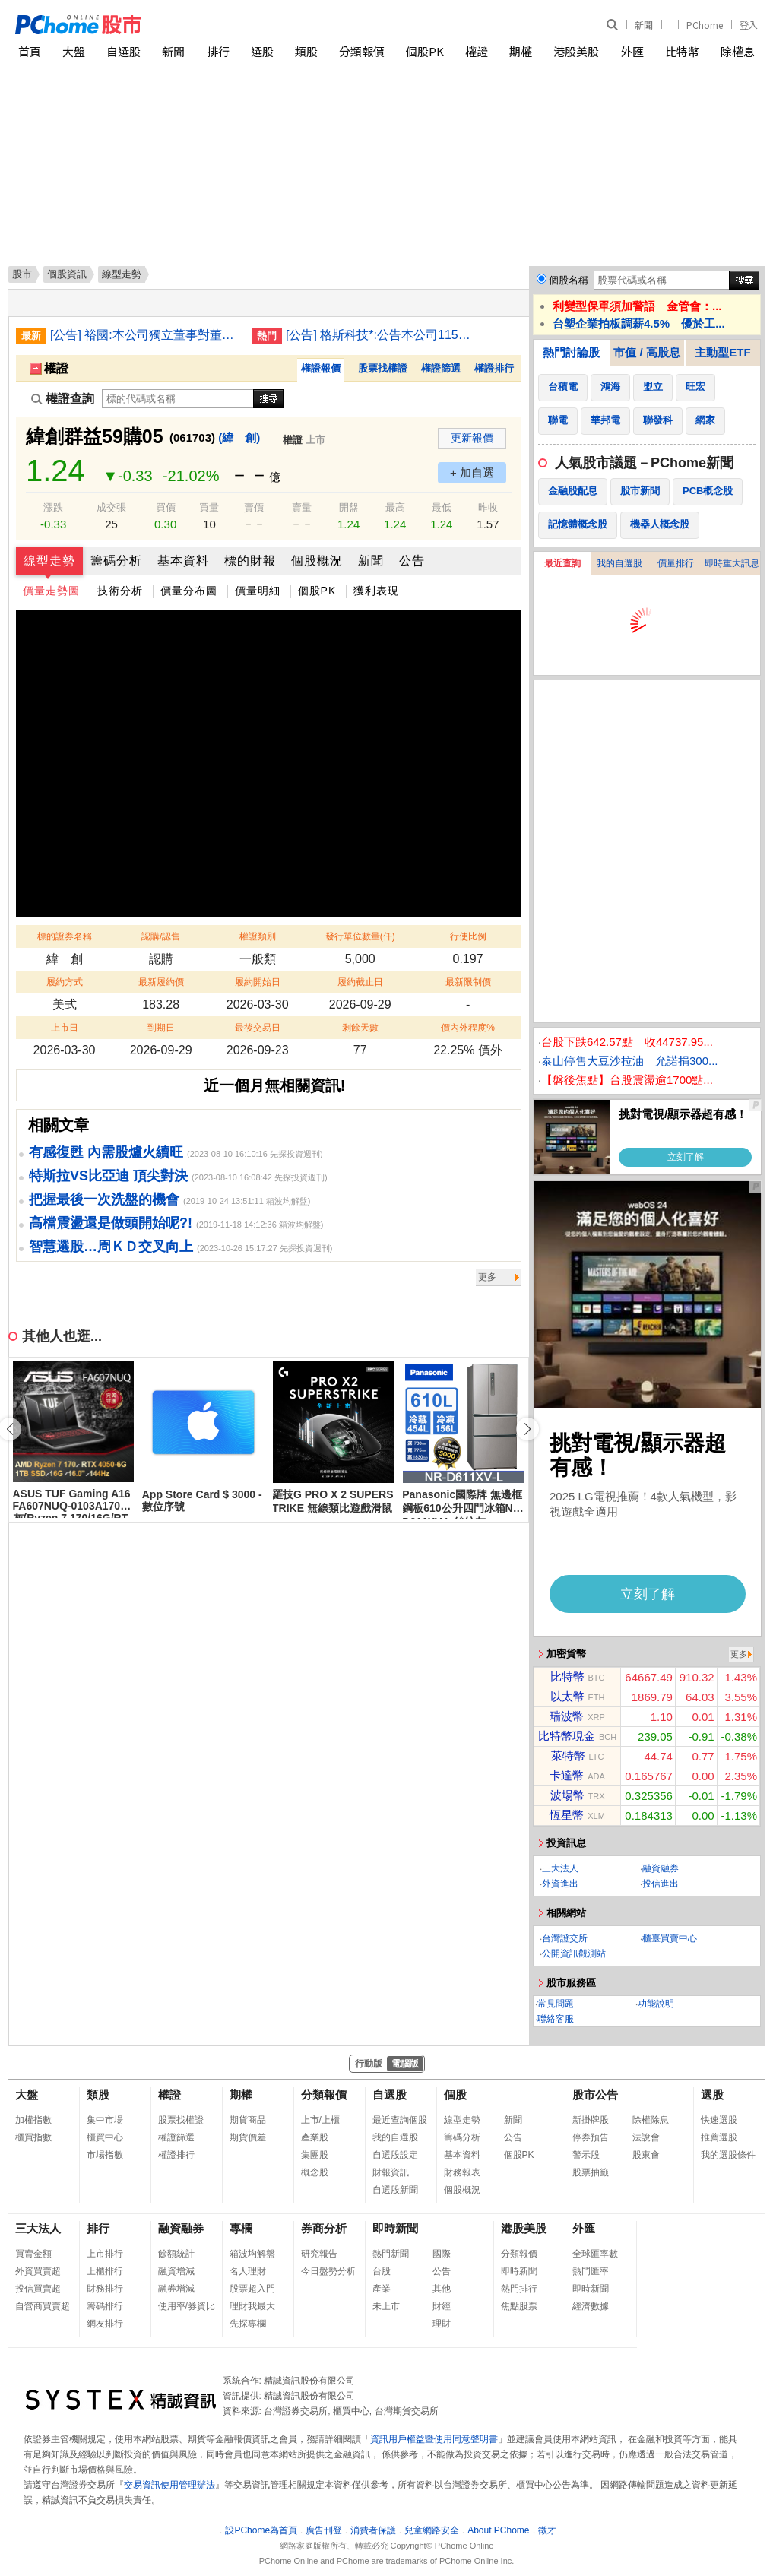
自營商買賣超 (42, 2306)
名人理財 (248, 2271)
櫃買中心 (105, 2137)
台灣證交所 (565, 1938)
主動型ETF (722, 352)
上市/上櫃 (320, 2120)
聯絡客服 (555, 2019)
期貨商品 (248, 2120)
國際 (441, 2253)
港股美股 (576, 51)
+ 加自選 (472, 472)
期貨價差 (248, 2137)
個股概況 (317, 560)
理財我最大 (252, 2306)
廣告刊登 (324, 2530)
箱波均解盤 (252, 2253)
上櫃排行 (105, 2271)
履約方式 (64, 982)
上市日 (64, 1027)
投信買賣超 (38, 2288)
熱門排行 (519, 2288)
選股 (262, 51)
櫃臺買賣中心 (669, 1938)
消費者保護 (373, 2530)
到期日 (161, 1027)
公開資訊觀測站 (574, 1953)
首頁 (29, 51)
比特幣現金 (566, 1735)
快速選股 (719, 2120)
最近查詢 (562, 563)
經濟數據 (590, 2306)
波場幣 (567, 1795)
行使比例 (468, 936)
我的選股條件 (728, 2155)
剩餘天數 (360, 1027)
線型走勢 (49, 560)
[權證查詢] (178, 398)
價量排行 (675, 563)
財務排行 (105, 2288)
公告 (412, 560)
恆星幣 (567, 1814)
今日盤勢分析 (328, 2271)
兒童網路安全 (431, 2530)
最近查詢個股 (399, 2120)
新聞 (644, 24)
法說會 (646, 2137)
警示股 (586, 2155)
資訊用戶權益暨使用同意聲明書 (434, 2439)
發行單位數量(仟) (360, 936)
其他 (441, 2288)
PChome (704, 24)
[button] (527, 1429)
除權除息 (650, 2120)
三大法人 (560, 1868)
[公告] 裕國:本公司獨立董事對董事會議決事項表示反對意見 (145, 334)
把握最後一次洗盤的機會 (104, 1199)
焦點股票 (519, 2306)
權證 (476, 51)
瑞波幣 (567, 1715)
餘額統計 (176, 2253)
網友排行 (105, 2323)
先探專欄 (248, 2323)
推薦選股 (719, 2137)
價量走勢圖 (51, 591)
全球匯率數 (595, 2253)
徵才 (547, 2530)
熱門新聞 (390, 2253)
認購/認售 (160, 936)
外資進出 (560, 1883)
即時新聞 (395, 2228)
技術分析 (120, 591)
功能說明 (656, 2003)
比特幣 (682, 51)
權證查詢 (62, 398)
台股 (381, 2271)
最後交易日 (257, 1027)
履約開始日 (257, 982)
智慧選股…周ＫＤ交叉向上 (111, 1246)
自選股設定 (395, 2155)
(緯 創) (239, 437)
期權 (520, 51)
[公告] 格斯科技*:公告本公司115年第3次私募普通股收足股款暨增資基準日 (381, 334)
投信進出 (660, 1883)
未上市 (386, 2306)
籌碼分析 (116, 560)
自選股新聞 (395, 2190)
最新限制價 (468, 982)
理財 (441, 2323)
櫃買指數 (33, 2137)
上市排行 (105, 2253)
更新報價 (472, 438)
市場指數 (105, 2155)
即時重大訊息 (732, 563)
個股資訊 (67, 274)
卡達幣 (567, 1775)
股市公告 (595, 2094)
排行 (218, 51)
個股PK (425, 51)
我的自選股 (619, 563)
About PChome (498, 2530)
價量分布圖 (188, 591)
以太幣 (567, 1696)
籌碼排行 (105, 2306)
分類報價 (362, 51)
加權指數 (33, 2120)
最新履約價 (161, 982)
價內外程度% (468, 1027)
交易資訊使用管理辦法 (169, 2484)
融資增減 (176, 2271)
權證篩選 (441, 368)
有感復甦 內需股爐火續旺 (106, 1152)
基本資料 (183, 560)
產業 (381, 2288)
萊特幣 (568, 1755)
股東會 (646, 2155)
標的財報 (250, 560)
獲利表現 (376, 591)
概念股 (314, 2172)
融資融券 (660, 1868)
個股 (455, 2094)
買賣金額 (33, 2253)
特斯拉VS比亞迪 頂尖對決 (108, 1175)
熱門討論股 (571, 352)
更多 (487, 1277)
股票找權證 (382, 368)
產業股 (314, 2137)
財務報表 (462, 2172)
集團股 (314, 2155)
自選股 (123, 51)
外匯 (632, 51)
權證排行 (494, 368)
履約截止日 (360, 982)
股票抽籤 (590, 2172)
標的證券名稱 (64, 936)
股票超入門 (252, 2288)
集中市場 (105, 2120)
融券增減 (176, 2288)
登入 (749, 24)
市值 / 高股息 (646, 352)
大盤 (73, 51)
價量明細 (257, 591)
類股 (306, 51)
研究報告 (319, 2253)
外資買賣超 (38, 2271)
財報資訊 (390, 2172)
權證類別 (257, 936)
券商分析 (324, 2228)
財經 (441, 2306)
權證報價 (321, 368)
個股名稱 (568, 280)
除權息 (738, 51)
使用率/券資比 (186, 2306)
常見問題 (555, 2003)
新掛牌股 (590, 2120)
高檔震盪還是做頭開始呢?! (110, 1223)
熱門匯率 (590, 2271)
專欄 (241, 2228)
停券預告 (590, 2137)
